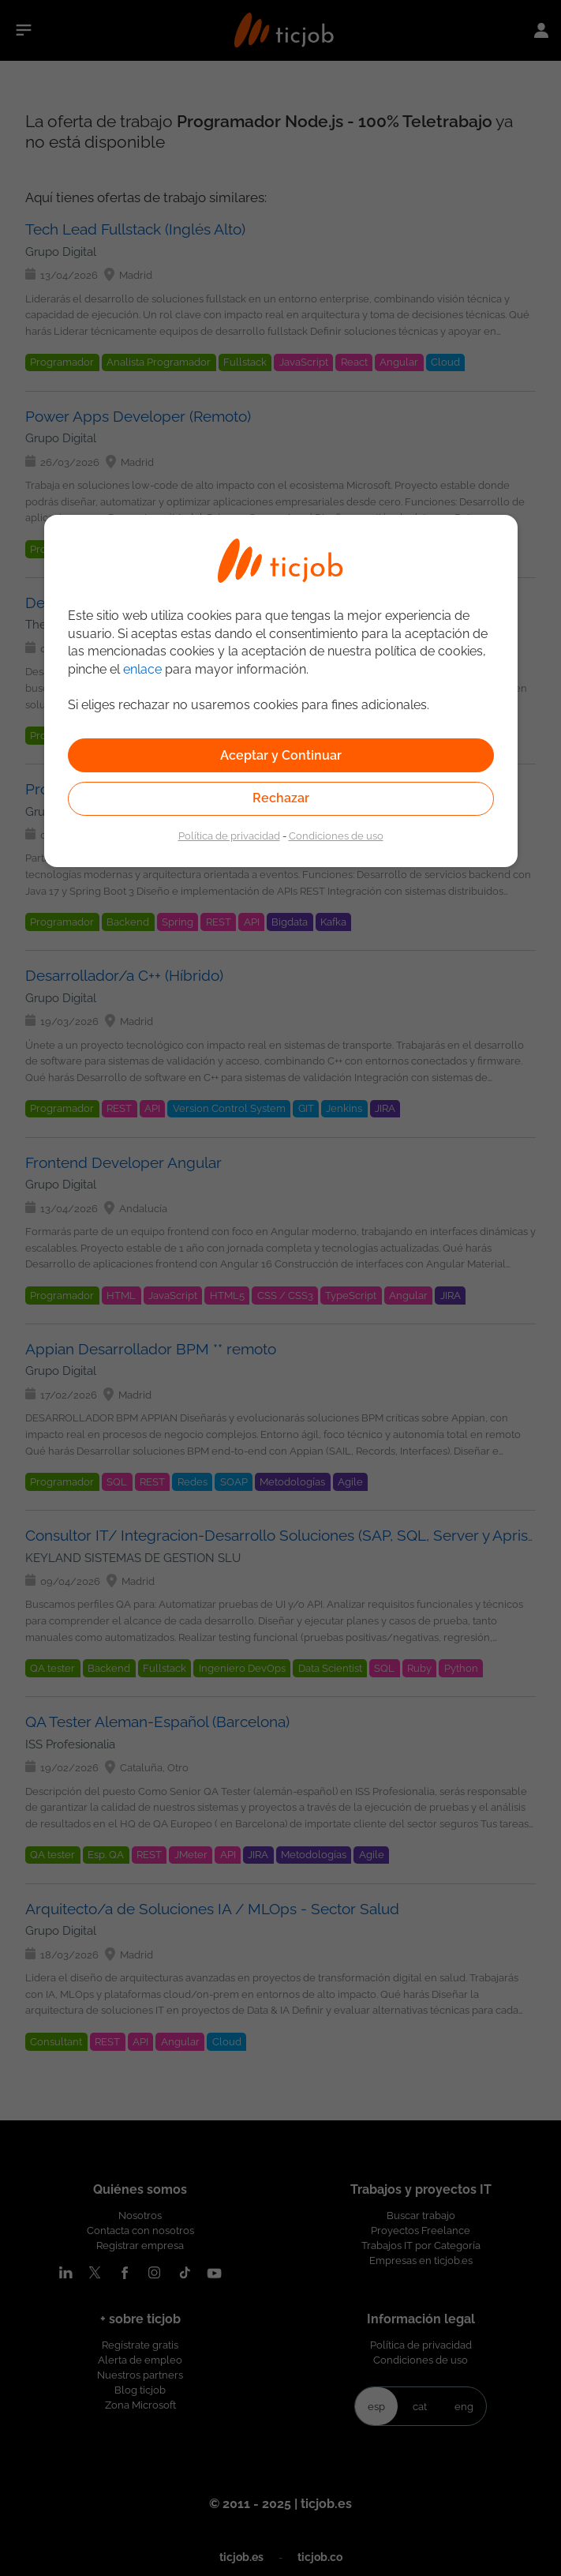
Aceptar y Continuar (281, 755)
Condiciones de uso (336, 835)
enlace (142, 669)
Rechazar (280, 797)
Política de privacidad (229, 835)
